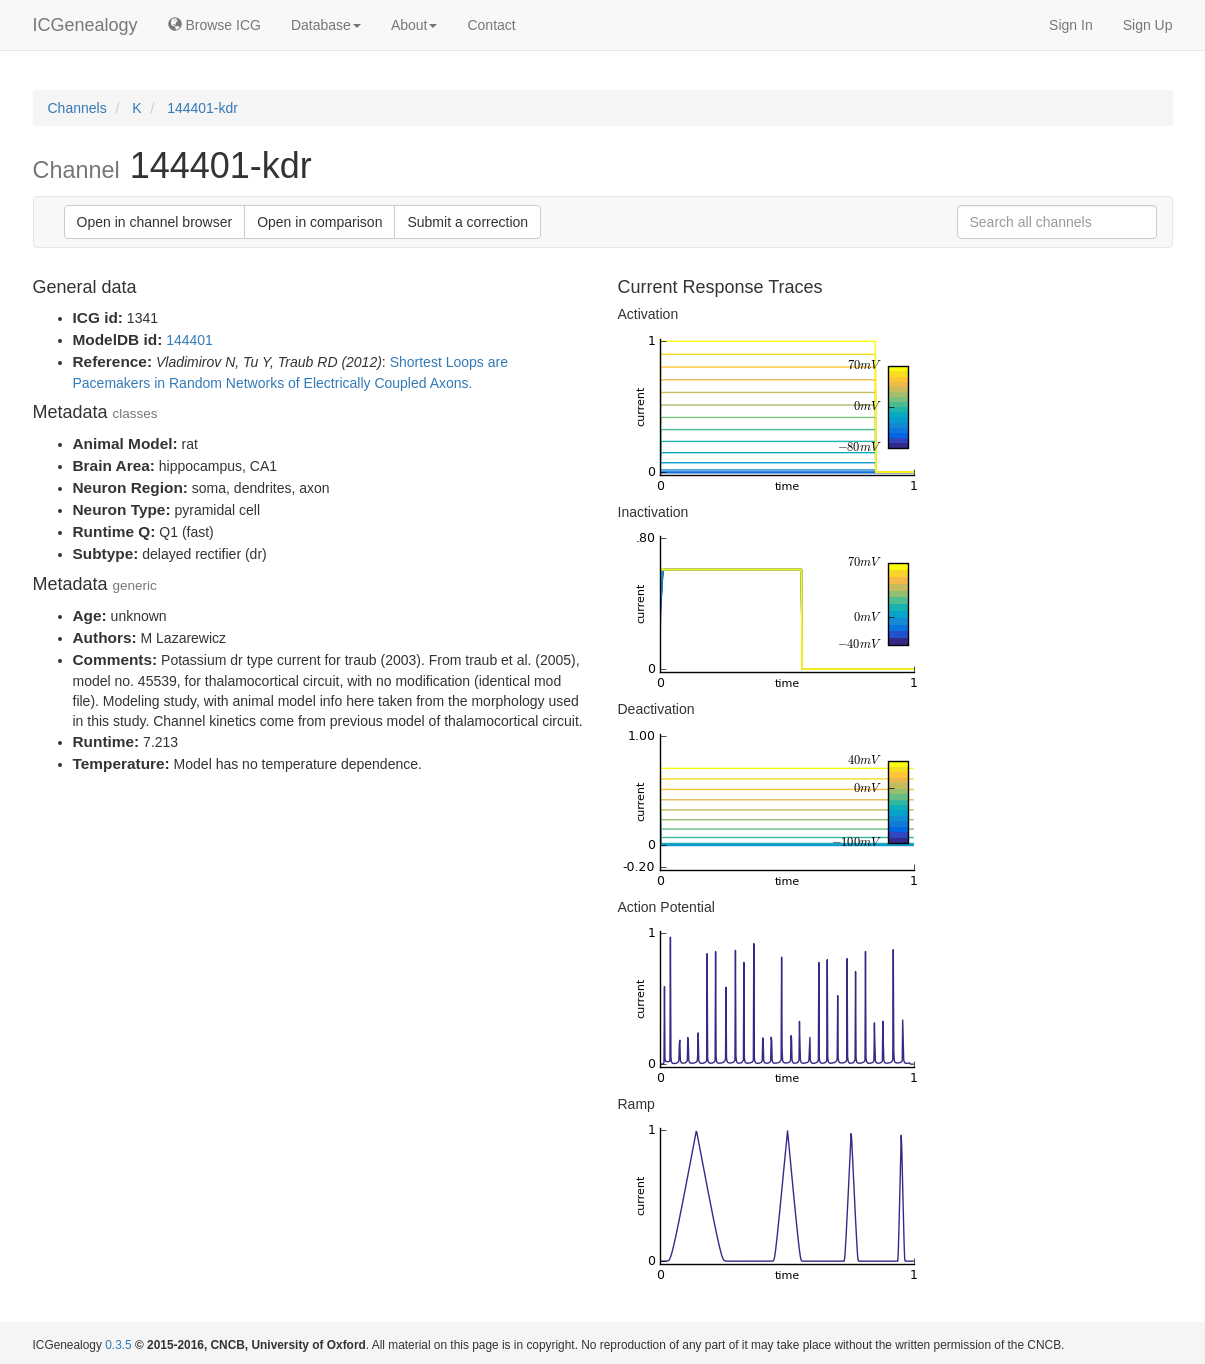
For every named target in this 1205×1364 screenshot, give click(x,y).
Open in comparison (319, 222)
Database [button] (326, 25)
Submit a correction (467, 222)
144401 (189, 340)
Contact (491, 25)
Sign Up (1148, 25)
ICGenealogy (85, 25)
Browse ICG (214, 25)
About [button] (414, 25)
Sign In (1071, 25)
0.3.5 (118, 1345)
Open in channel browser (155, 222)
